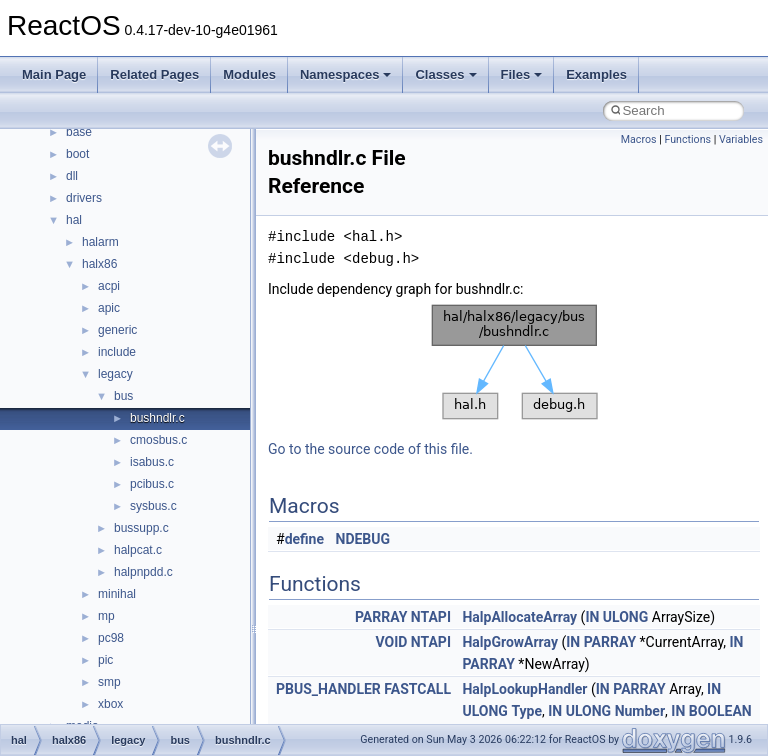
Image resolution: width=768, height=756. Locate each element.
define (304, 539)
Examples (596, 74)
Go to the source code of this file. (370, 449)
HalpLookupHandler (524, 689)
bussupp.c (141, 528)
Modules (249, 74)
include (117, 352)
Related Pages (154, 74)
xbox (110, 704)
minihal (117, 594)
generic (117, 330)
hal (74, 220)
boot (77, 154)
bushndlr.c (157, 418)
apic (109, 308)
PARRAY (381, 617)
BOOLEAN (720, 711)
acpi (109, 286)
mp (106, 616)
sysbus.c (153, 506)
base (79, 132)
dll (72, 176)
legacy (115, 374)
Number (640, 711)
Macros (639, 139)
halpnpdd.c (143, 572)
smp (109, 682)
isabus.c (152, 462)
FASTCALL (417, 689)
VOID (391, 642)
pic (105, 660)
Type (526, 711)
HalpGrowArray (509, 642)
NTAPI (431, 617)
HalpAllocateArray (519, 617)
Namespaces (346, 74)
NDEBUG (363, 539)
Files (522, 74)
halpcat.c (138, 550)
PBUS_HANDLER (328, 689)
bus (123, 396)
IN (592, 617)
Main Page (54, 74)
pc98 (111, 638)
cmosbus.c (158, 440)
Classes (445, 74)
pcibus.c (152, 484)
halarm (100, 242)
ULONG (625, 617)
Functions (687, 139)
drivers (84, 198)
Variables (741, 139)
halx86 (99, 264)
